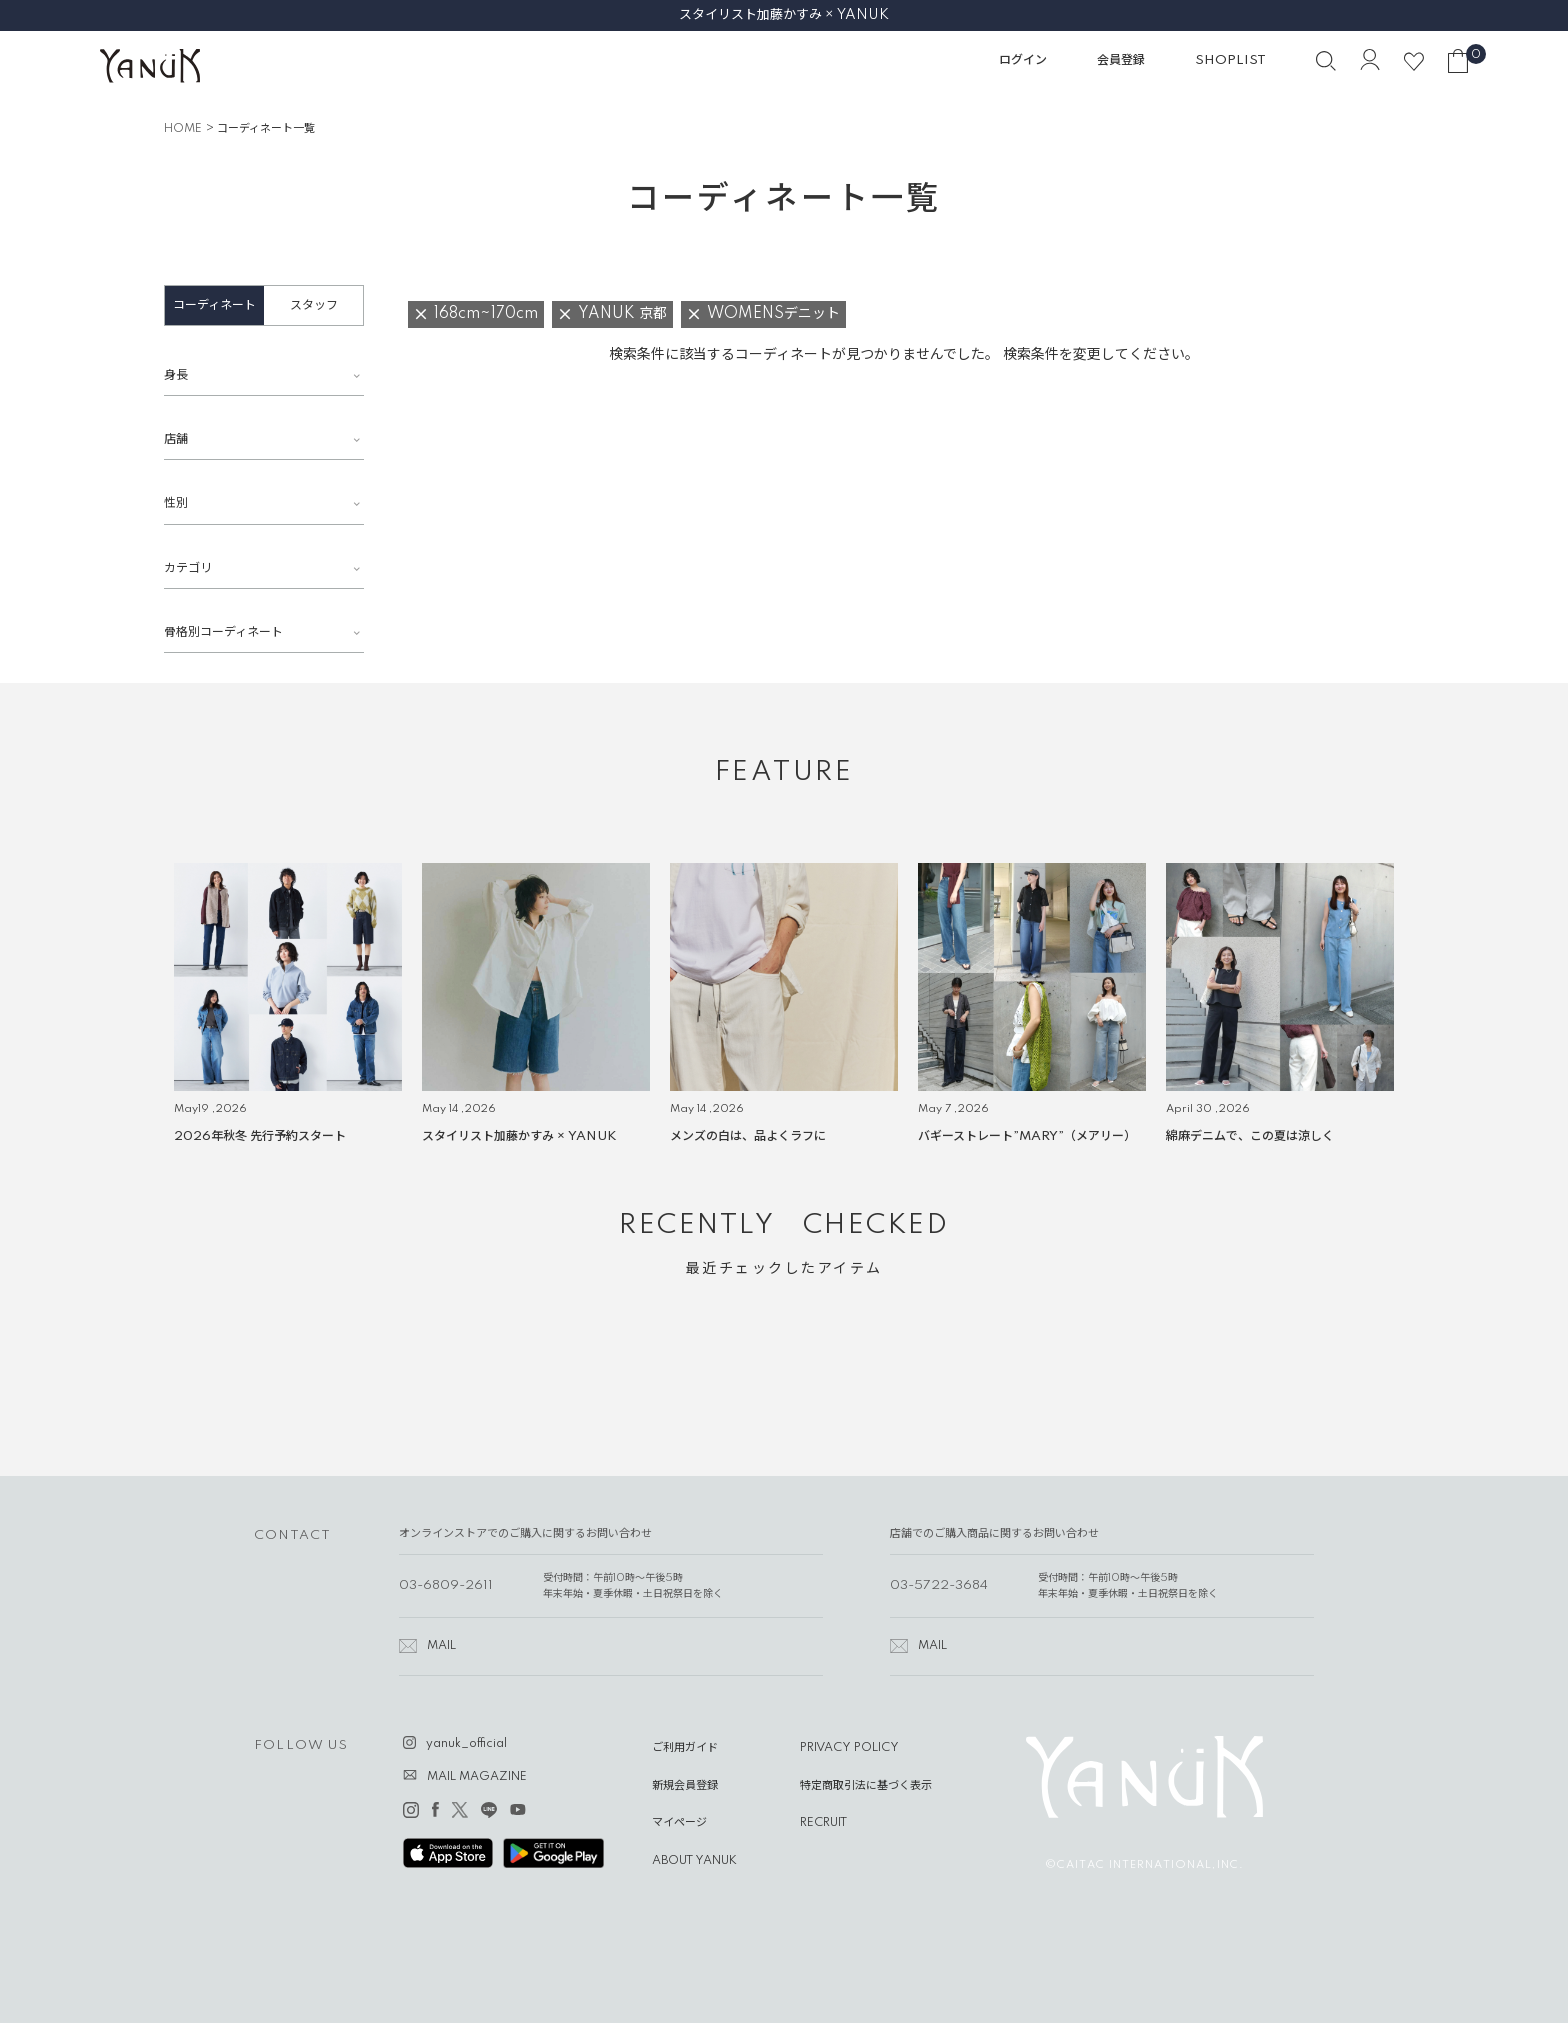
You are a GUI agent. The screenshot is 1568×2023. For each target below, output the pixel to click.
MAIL (441, 1646)
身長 (176, 375)
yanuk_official (466, 1744)
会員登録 (1121, 60)
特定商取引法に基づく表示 (866, 1786)
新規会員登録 (685, 1786)
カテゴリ (188, 568)
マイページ (679, 1823)
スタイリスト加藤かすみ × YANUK (784, 15)
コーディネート (214, 305)
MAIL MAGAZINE (477, 1777)
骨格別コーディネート (223, 632)
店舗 (176, 439)
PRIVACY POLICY (849, 1748)
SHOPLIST (1230, 60)
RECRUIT (823, 1823)
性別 (176, 503)
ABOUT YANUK (694, 1861)
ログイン (1023, 60)
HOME (183, 129)
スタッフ (314, 305)
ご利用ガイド (685, 1748)
